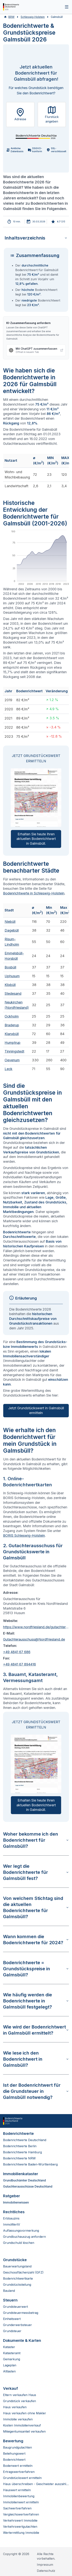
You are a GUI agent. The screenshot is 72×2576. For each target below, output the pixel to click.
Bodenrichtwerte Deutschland (24, 2140)
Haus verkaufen (15, 2407)
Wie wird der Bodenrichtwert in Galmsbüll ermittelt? (36, 2030)
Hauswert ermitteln (17, 2490)
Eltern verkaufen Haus (19, 2395)
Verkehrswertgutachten (20, 2526)
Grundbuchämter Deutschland (24, 2180)
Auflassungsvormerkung (21, 2230)
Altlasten (9, 2371)
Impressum (45, 2564)
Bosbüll (10, 967)
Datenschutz (46, 2571)
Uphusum (12, 976)
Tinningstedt (14, 1051)
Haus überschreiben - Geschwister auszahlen (36, 2484)
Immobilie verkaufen (18, 2419)
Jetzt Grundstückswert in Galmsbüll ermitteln (36, 1410)
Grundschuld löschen (18, 2243)
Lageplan (9, 2365)
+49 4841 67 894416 (19, 1664)
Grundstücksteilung (17, 2284)
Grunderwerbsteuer (17, 2325)
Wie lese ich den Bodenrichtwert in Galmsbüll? (36, 2059)
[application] (36, 558)
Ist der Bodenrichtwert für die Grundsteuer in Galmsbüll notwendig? (36, 2091)
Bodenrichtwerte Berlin (19, 2146)
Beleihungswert (14, 2453)
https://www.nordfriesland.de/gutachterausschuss (36, 1627)
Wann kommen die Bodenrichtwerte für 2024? (36, 1939)
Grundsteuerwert (15, 2307)
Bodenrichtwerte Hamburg (22, 2152)
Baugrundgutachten (17, 2447)
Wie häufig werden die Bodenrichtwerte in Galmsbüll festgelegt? (36, 2001)
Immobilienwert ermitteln (21, 2502)
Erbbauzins (11, 2218)
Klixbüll (10, 985)
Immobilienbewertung (18, 2496)
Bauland (9, 2291)
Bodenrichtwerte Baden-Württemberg (30, 2164)
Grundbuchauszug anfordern (24, 2237)
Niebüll (10, 922)
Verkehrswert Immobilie (20, 2520)
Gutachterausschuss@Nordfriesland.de (34, 1639)
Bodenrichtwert (14, 2459)
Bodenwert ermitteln (17, 2466)
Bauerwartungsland (17, 2266)
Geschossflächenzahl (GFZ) (23, 2272)
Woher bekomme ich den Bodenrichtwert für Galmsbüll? (36, 1840)
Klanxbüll (12, 1034)
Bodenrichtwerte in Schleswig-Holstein (33, 893)
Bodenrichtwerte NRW (19, 2158)
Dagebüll (12, 930)
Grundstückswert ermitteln (22, 2478)
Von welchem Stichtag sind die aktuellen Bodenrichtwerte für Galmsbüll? (36, 1907)
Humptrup (12, 1043)
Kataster (9, 2347)
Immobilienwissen (16, 2202)
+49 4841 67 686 (16, 1652)
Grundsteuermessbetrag (20, 2313)
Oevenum (12, 1060)
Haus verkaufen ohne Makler (24, 2413)
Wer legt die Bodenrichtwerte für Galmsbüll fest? (36, 1872)
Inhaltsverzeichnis (36, 238)
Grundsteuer (12, 2331)
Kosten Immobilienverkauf (22, 2425)
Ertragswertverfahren (19, 2472)
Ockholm (12, 1016)
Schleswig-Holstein (33, 16)
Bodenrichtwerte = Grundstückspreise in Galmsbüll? (36, 1969)
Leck (8, 1069)
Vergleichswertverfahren (21, 2514)
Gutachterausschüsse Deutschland (27, 2186)
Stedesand (13, 994)
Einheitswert (12, 2319)
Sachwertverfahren (17, 2508)
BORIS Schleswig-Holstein (24, 1535)
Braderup (12, 1025)
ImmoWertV (11, 2224)
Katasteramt (11, 2353)
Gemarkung (11, 2359)
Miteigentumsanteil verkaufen (24, 2431)
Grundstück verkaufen (19, 2401)
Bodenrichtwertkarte (18, 2278)
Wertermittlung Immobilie (21, 2533)
